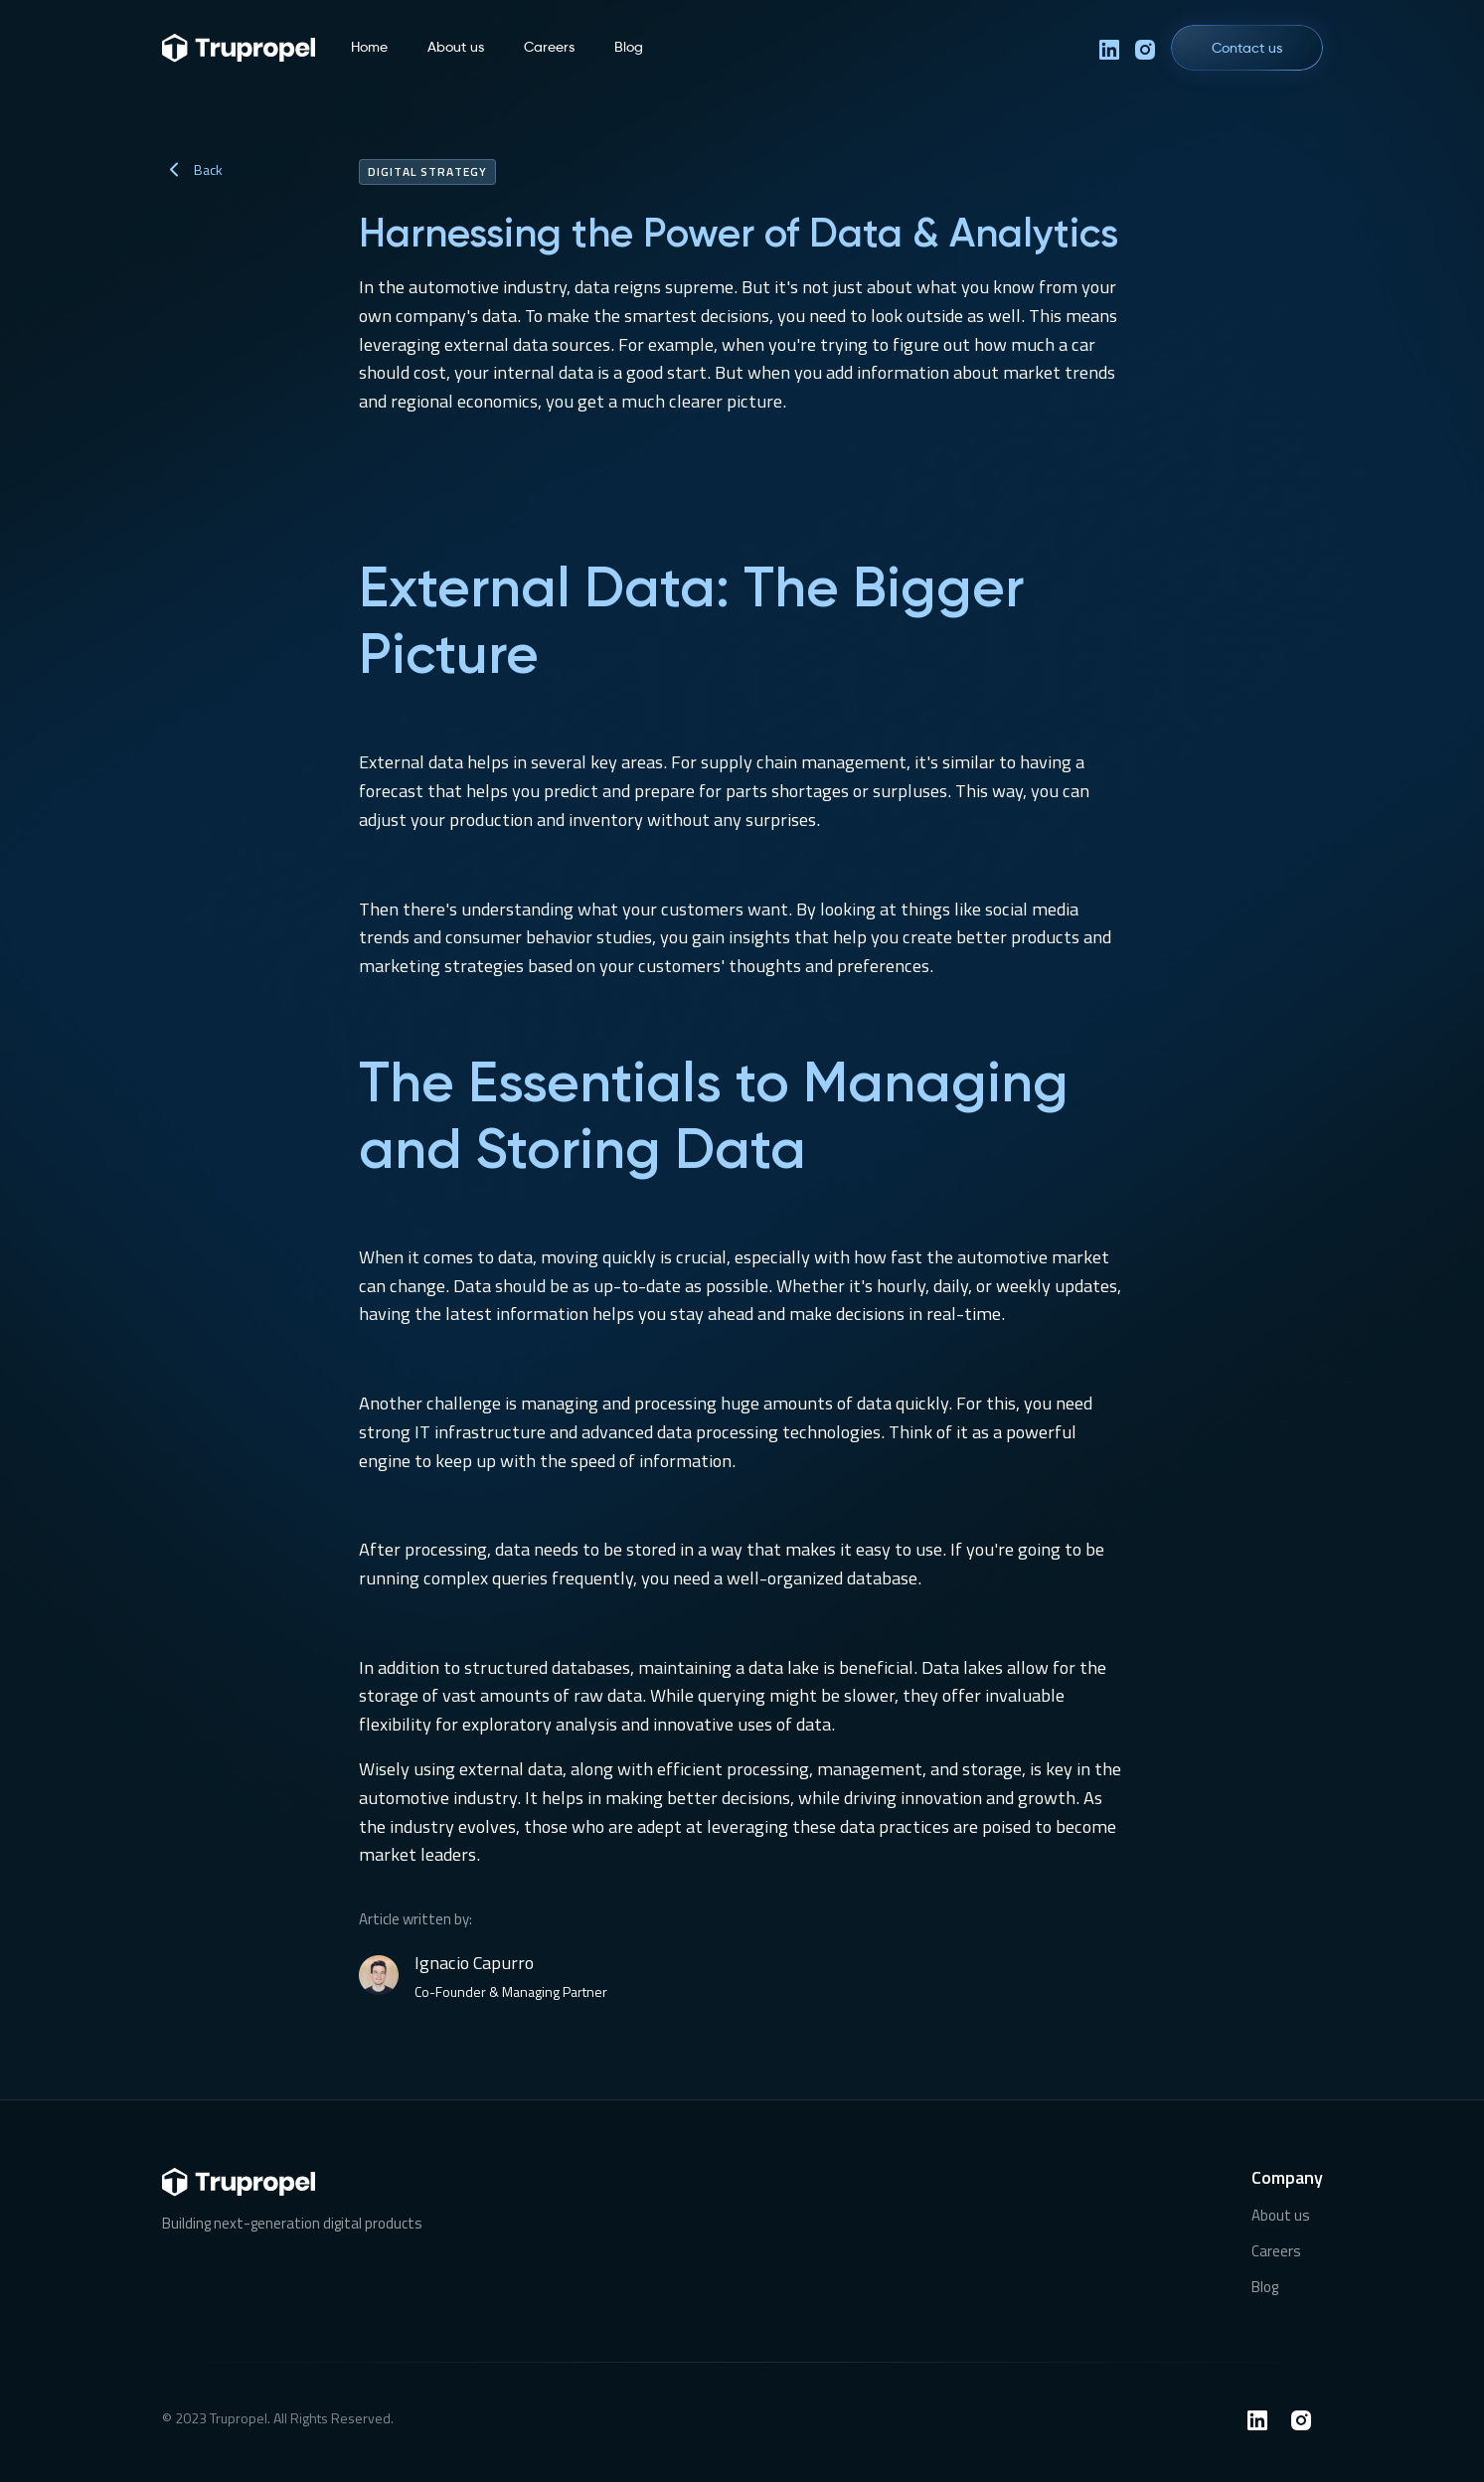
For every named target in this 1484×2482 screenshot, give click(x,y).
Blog (628, 47)
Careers (549, 47)
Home (369, 47)
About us (455, 47)
